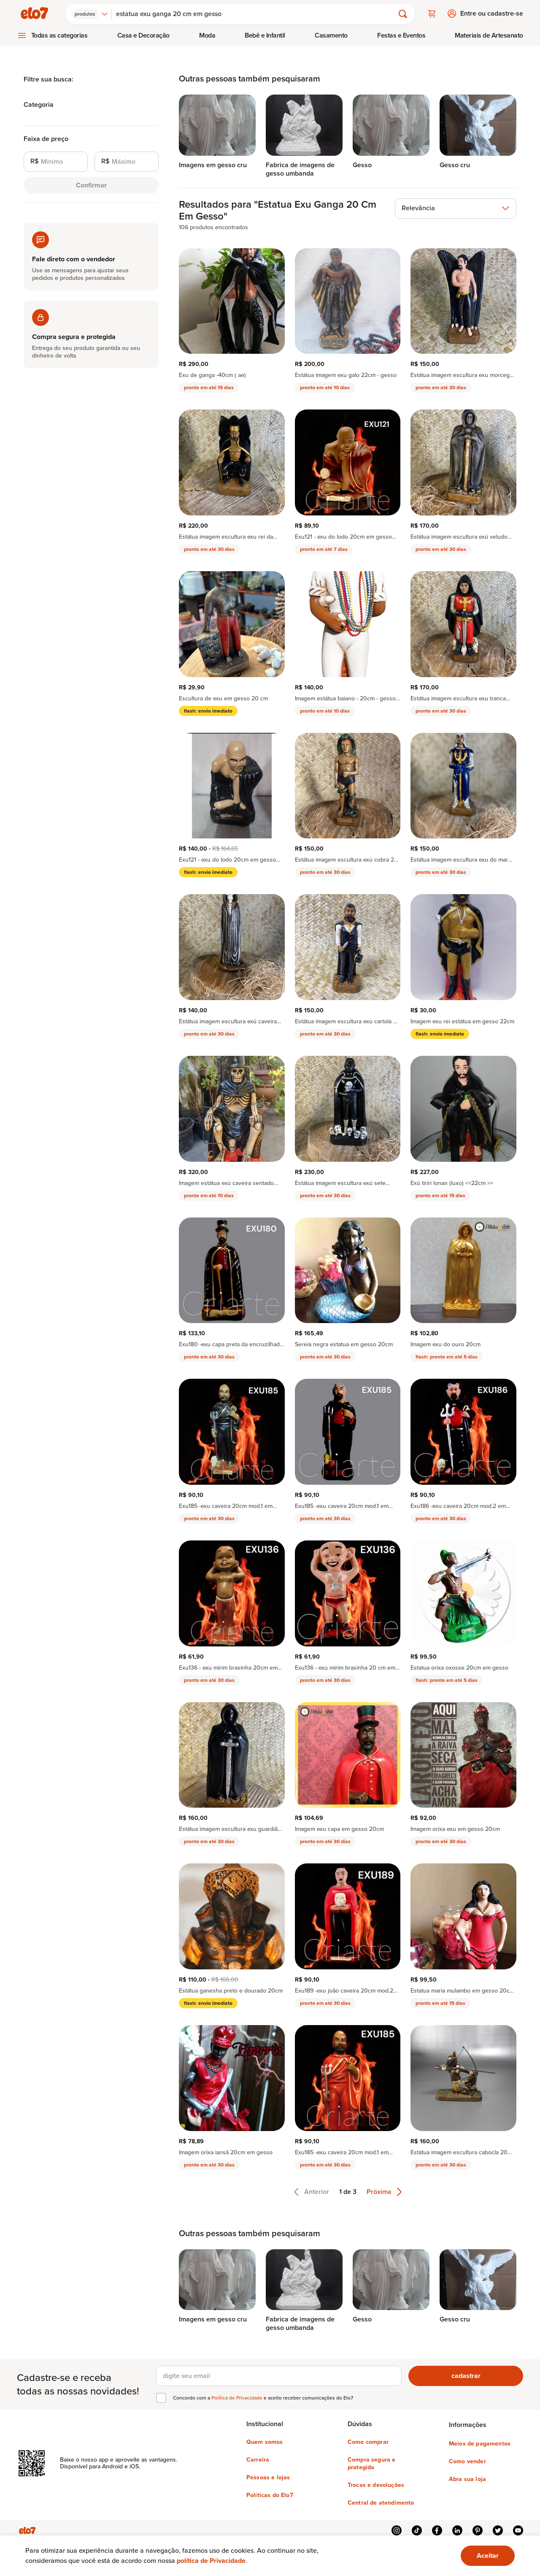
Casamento (331, 35)
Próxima (384, 2191)
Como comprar (368, 2442)
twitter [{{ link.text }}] (498, 2530)
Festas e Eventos (401, 35)
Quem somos (264, 2442)
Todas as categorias (59, 35)
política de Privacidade (211, 2560)
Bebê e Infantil (265, 35)
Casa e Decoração (143, 35)
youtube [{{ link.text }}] (518, 2530)
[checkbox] (161, 2397)
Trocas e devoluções (376, 2485)
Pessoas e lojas (268, 2477)
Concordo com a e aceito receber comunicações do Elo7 (263, 2397)
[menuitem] (52, 35)
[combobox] (91, 13)
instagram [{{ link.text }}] (397, 2530)
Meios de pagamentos (479, 2443)
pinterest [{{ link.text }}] (477, 2530)
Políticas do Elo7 (269, 2495)
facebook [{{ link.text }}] (437, 2530)
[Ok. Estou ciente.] (488, 2556)
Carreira (257, 2459)
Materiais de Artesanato (489, 35)
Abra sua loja (467, 2479)
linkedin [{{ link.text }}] (457, 2530)
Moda (207, 35)
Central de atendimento (381, 2502)
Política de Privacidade (237, 2397)
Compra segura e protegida (371, 2463)
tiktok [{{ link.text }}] (417, 2530)
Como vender (467, 2461)
